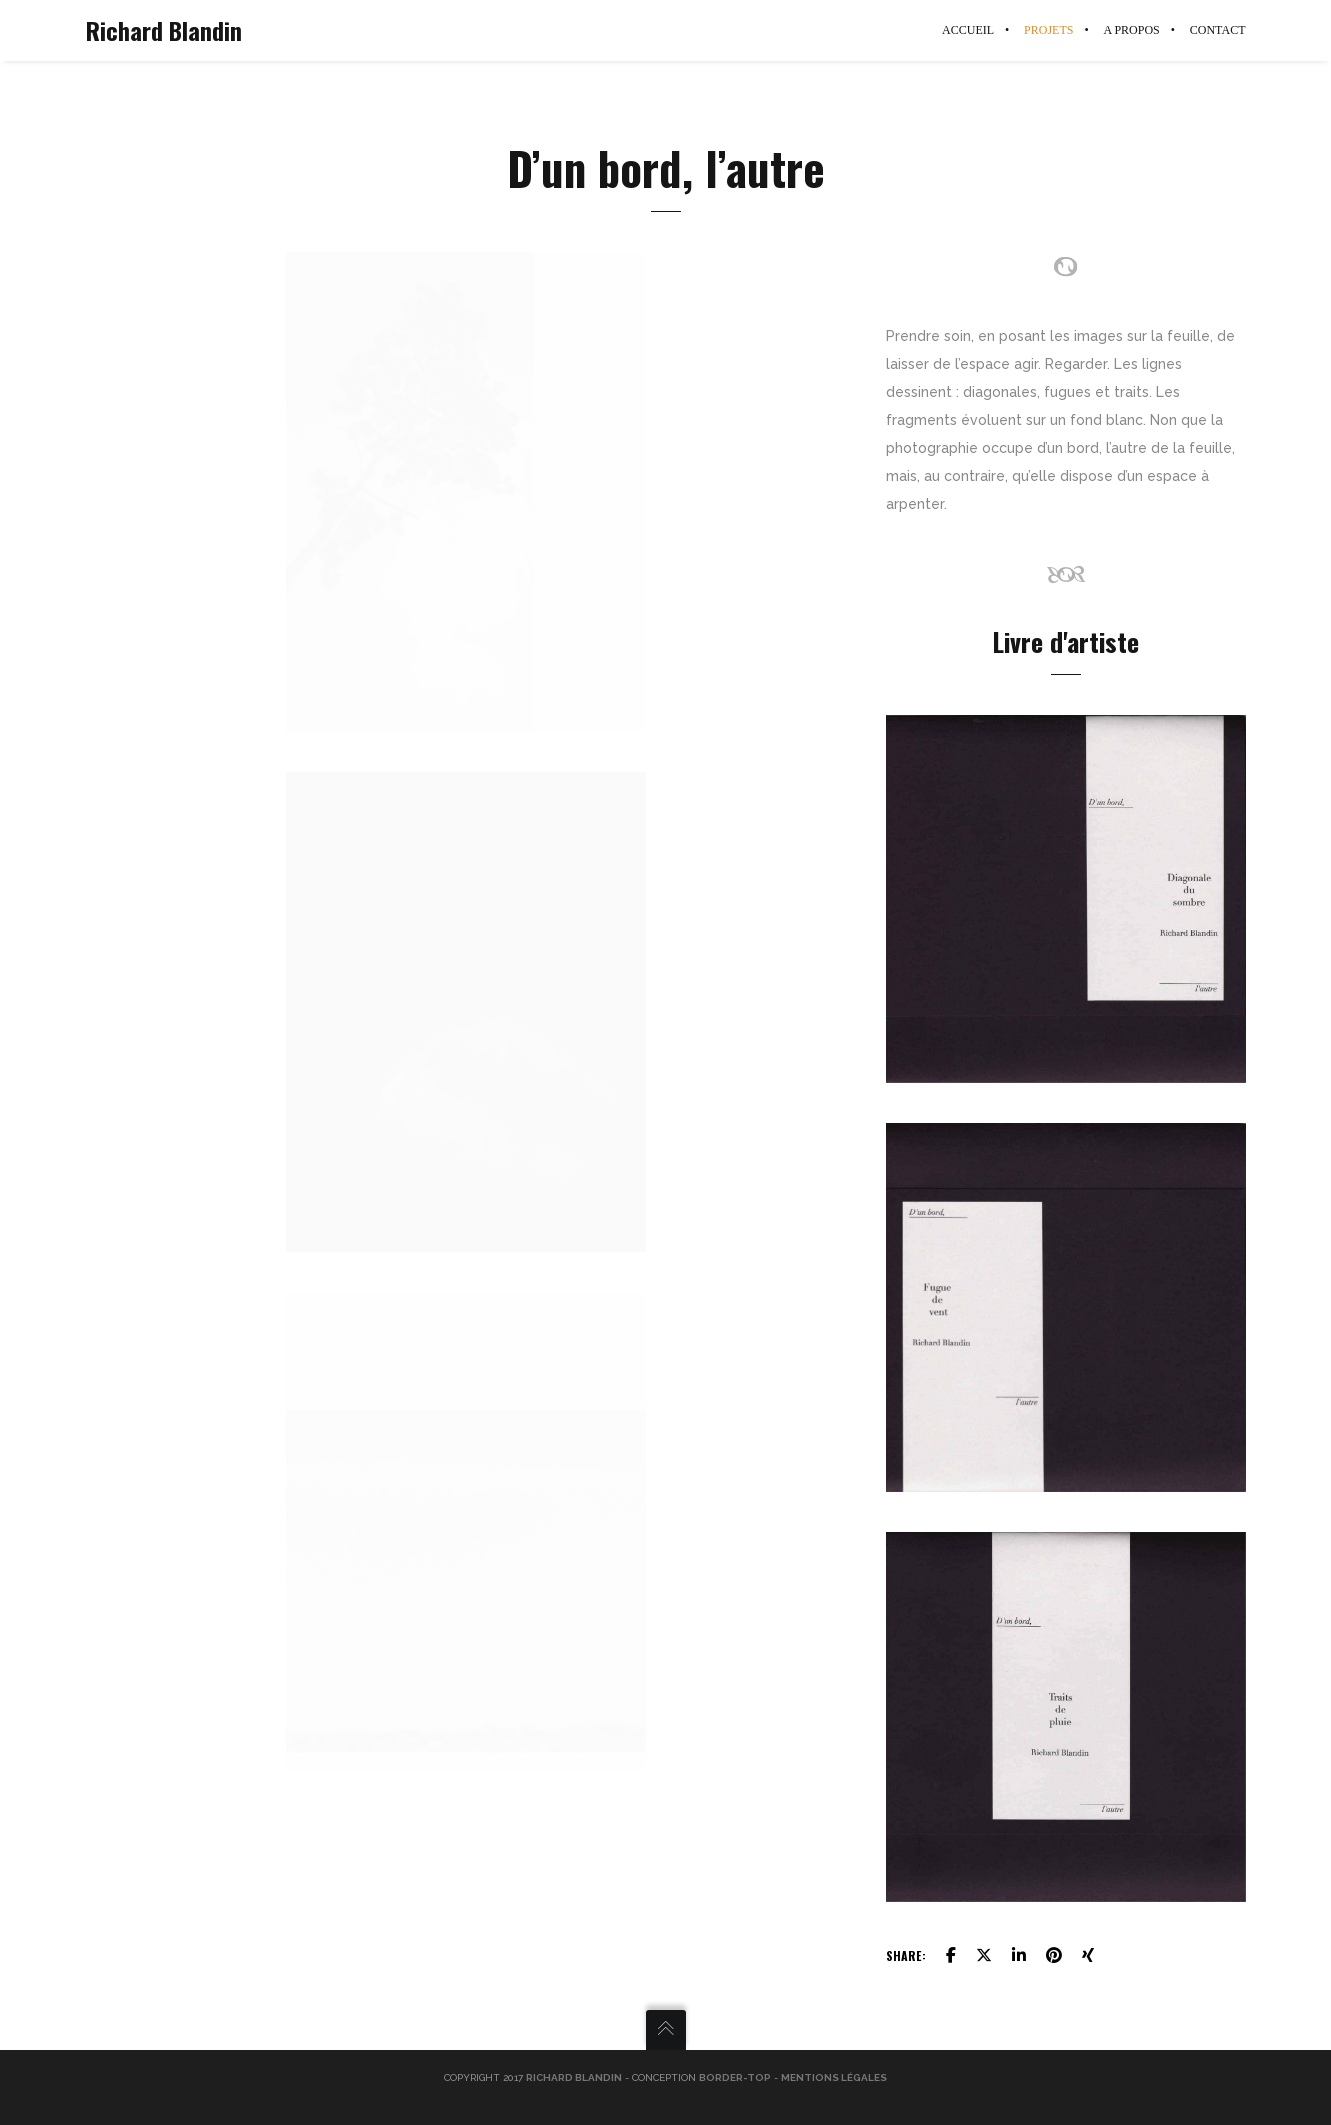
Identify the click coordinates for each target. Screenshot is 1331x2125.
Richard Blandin (164, 30)
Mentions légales (834, 2077)
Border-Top (735, 2077)
